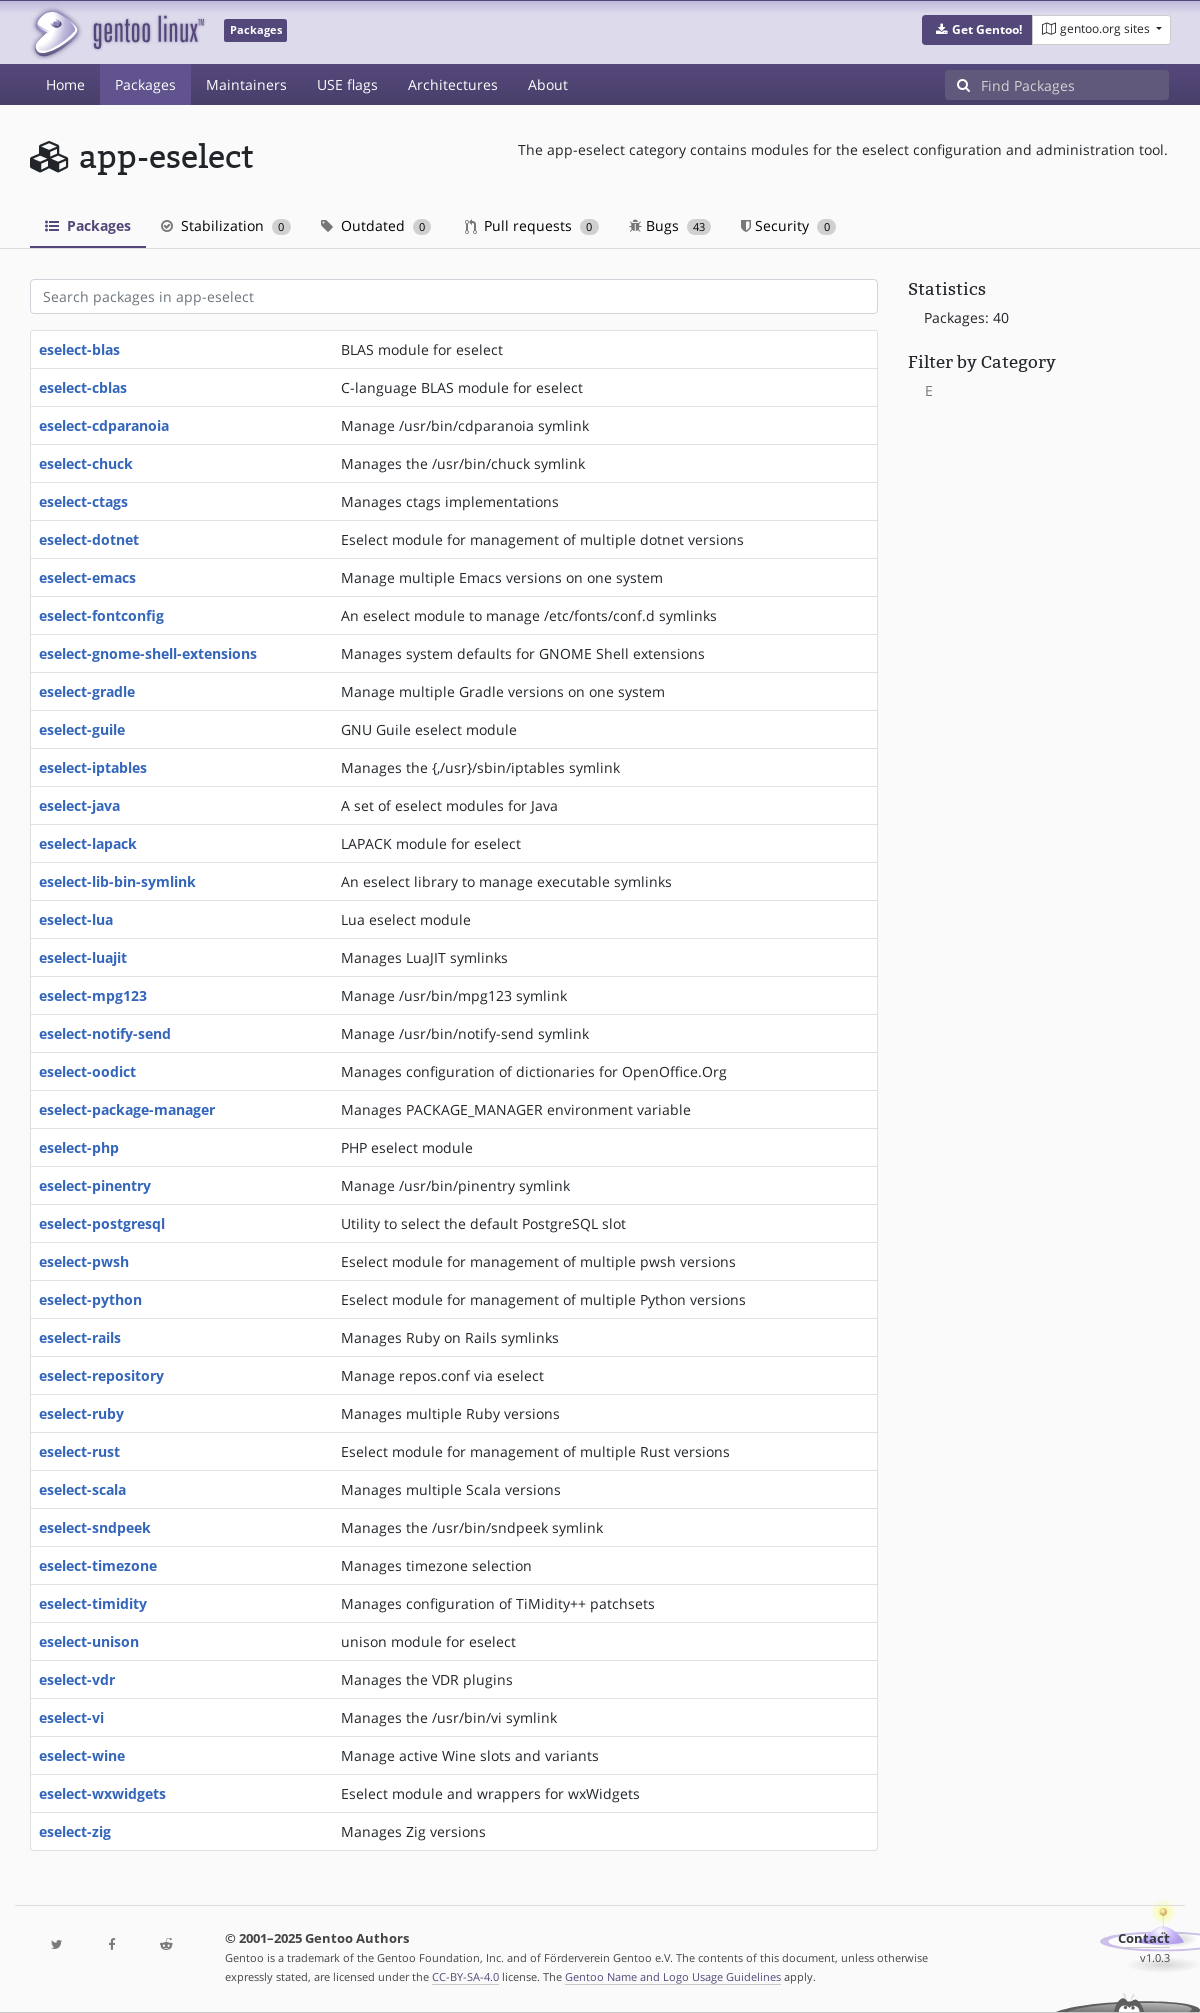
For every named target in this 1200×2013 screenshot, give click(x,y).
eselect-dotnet (89, 539)
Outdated (376, 225)
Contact (1144, 1938)
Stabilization (226, 225)
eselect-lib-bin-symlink (117, 881)
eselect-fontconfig (101, 615)
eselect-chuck (86, 463)
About (548, 84)
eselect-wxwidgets (102, 1793)
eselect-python (90, 1299)
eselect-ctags (83, 501)
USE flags (347, 84)
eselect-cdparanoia (104, 425)
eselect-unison (89, 1641)
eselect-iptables (93, 767)
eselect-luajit (83, 957)
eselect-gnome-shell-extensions (148, 653)
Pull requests (532, 225)
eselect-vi (71, 1717)
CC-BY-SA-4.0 (465, 1976)
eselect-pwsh (84, 1261)
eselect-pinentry (95, 1185)
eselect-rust (79, 1451)
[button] (977, 30)
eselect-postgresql (102, 1223)
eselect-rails (80, 1337)
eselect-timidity (93, 1603)
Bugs (670, 225)
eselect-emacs (87, 577)
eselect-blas (79, 349)
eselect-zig (75, 1831)
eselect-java (79, 805)
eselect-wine (82, 1755)
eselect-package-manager (127, 1109)
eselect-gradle (87, 691)
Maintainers (246, 84)
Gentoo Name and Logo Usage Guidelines (673, 1976)
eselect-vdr (77, 1679)
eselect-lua (76, 919)
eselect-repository (101, 1375)
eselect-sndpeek (95, 1527)
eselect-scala (82, 1489)
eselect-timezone (98, 1565)
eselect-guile (82, 729)
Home (65, 84)
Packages (145, 84)
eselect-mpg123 (93, 995)
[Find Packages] (1075, 85)
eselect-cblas (83, 387)
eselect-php (79, 1147)
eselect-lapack (88, 843)
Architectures (453, 84)
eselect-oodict (87, 1071)
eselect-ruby (81, 1413)
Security (788, 225)
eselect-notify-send (105, 1033)
